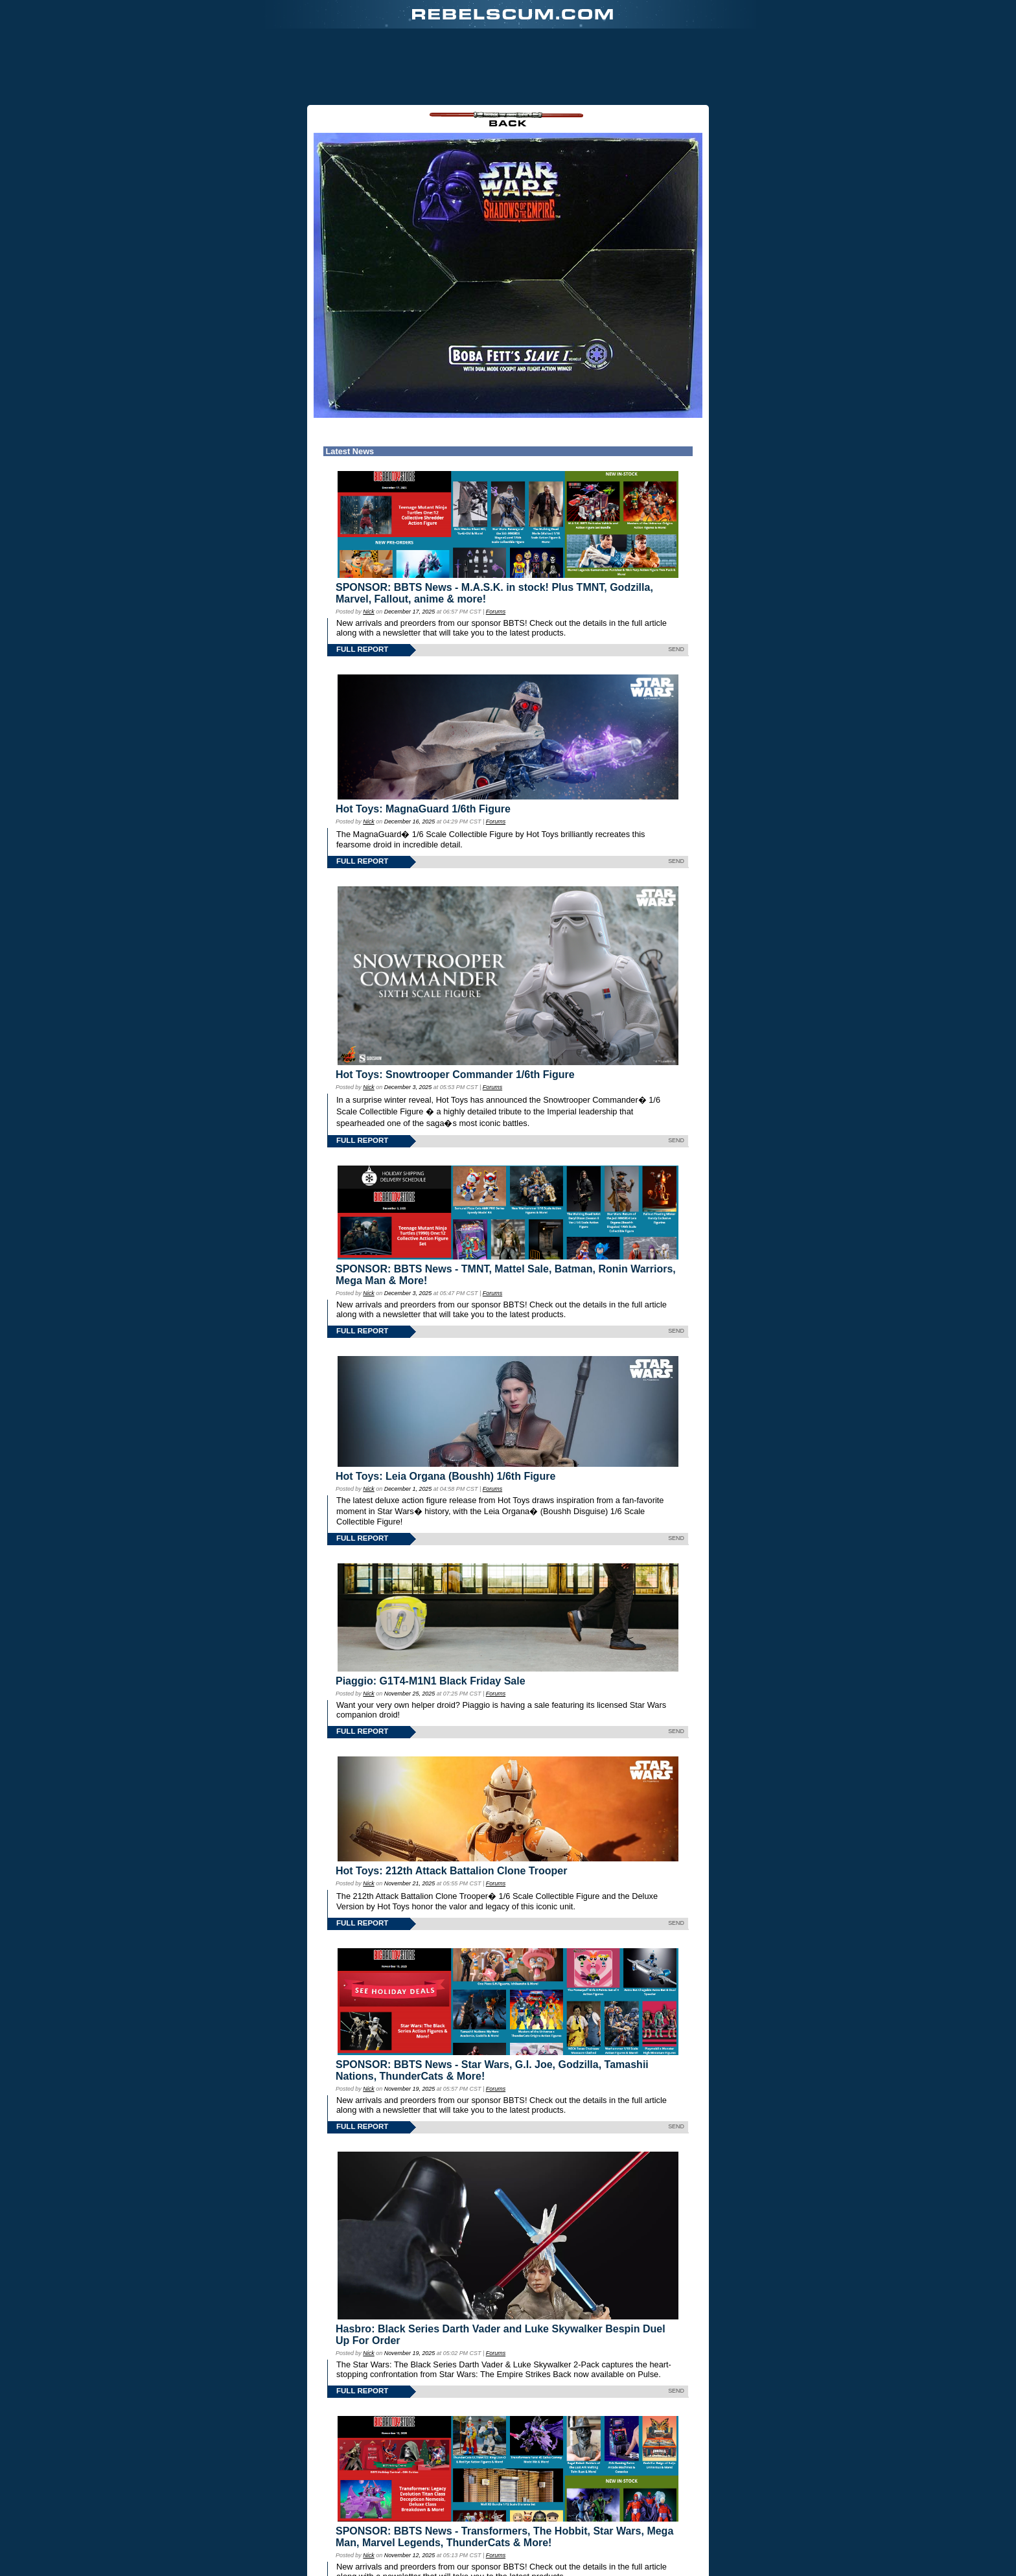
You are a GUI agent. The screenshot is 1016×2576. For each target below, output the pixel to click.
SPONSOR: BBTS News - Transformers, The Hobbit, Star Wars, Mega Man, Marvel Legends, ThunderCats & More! (504, 2470)
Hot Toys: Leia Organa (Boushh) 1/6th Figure (445, 1409)
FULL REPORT (362, 582)
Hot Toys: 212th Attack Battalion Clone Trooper (451, 1804)
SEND (676, 582)
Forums (495, 545)
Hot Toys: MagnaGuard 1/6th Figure (423, 742)
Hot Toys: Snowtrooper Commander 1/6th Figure (455, 1007)
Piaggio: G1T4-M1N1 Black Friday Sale (430, 1614)
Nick (368, 545)
